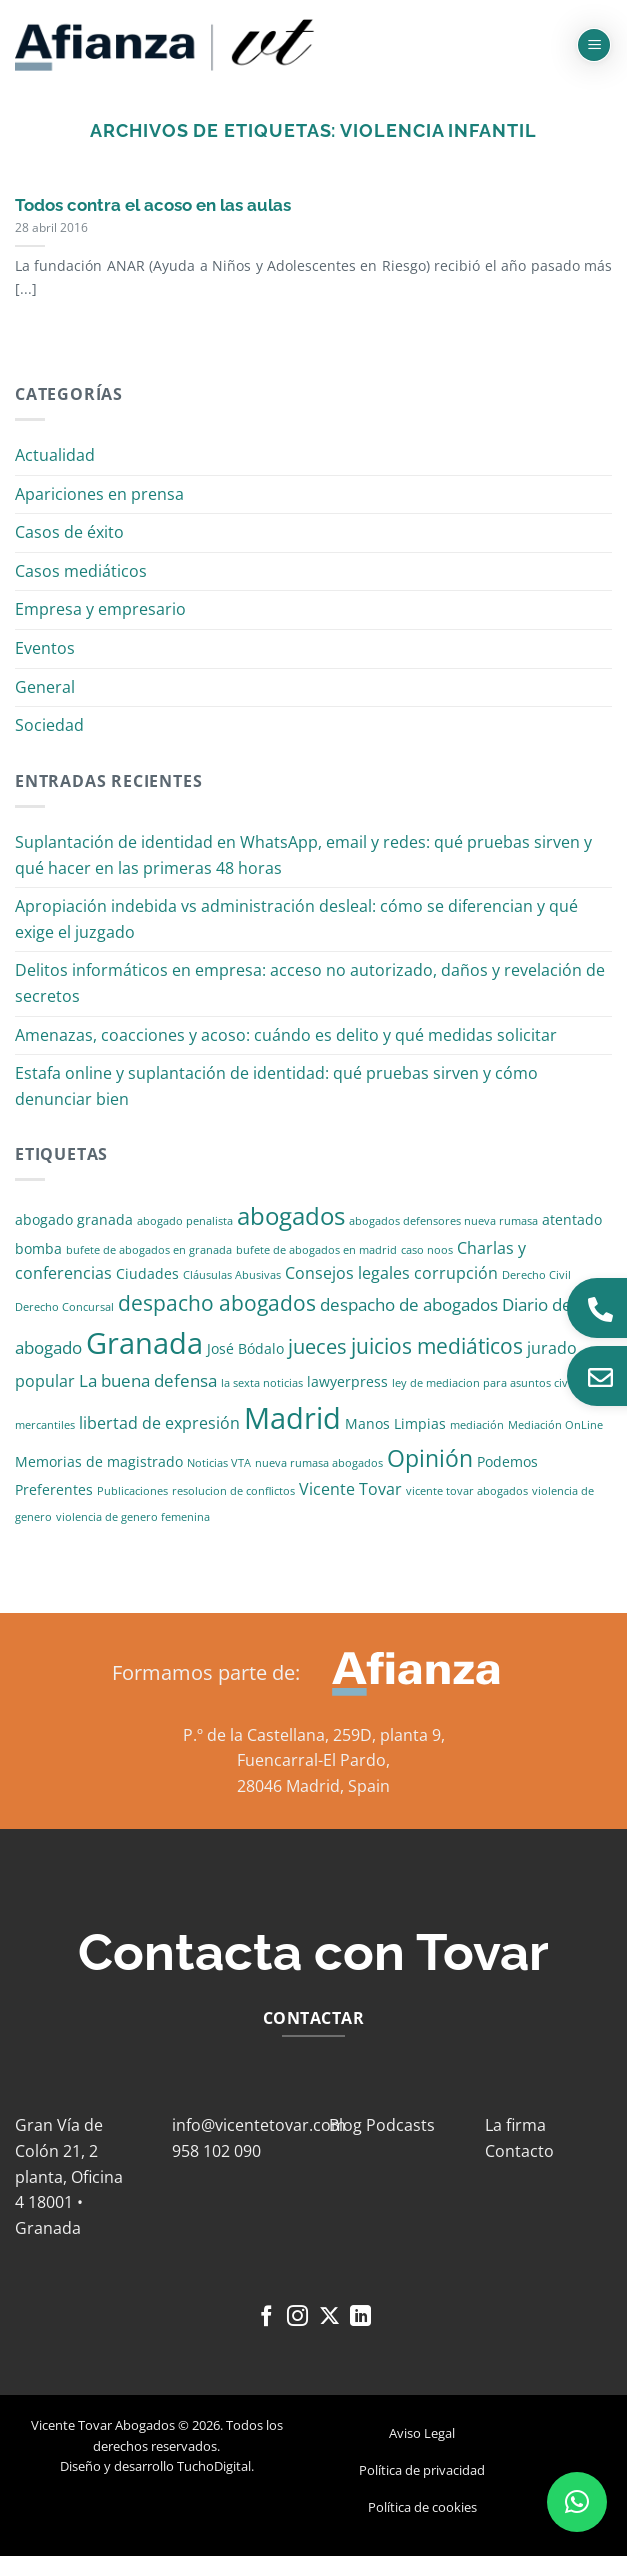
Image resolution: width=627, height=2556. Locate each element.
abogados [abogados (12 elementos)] (291, 1215)
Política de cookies (422, 2507)
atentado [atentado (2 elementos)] (572, 1219)
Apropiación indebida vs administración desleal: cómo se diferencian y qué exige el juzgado (296, 919)
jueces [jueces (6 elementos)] (317, 1346)
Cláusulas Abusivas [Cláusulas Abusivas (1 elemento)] (232, 1275)
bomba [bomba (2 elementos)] (38, 1248)
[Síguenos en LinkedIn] (360, 2317)
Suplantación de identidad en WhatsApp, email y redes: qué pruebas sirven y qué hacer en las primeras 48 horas (303, 855)
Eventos (45, 648)
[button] (594, 45)
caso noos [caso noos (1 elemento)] (427, 1250)
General (45, 687)
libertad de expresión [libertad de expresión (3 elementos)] (159, 1423)
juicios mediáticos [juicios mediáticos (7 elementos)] (437, 1346)
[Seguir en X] (329, 2317)
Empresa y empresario (100, 609)
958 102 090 (216, 2151)
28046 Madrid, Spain (313, 1786)
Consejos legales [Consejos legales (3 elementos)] (347, 1273)
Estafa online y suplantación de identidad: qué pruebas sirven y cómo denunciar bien (276, 1086)
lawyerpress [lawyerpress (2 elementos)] (347, 1381)
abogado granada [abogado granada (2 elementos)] (74, 1219)
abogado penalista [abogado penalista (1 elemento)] (185, 1221)
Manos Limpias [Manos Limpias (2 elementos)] (395, 1423)
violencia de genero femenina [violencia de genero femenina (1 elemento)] (133, 1517)
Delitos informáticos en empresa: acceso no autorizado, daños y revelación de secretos (310, 983)
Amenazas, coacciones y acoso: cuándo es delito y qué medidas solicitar (286, 1035)
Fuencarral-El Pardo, (313, 1760)
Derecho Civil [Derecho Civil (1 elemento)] (536, 1275)
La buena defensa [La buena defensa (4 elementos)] (148, 1380)
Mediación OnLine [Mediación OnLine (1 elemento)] (555, 1425)
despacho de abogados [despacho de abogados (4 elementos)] (409, 1304)
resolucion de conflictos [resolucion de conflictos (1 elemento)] (233, 1491)
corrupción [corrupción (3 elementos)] (456, 1273)
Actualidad (55, 455)
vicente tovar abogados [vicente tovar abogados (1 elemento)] (467, 1491)
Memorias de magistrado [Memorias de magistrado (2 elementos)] (99, 1461)
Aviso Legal (422, 2433)
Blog (345, 2125)
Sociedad (49, 725)
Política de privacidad (422, 2470)
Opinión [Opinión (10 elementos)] (430, 1458)
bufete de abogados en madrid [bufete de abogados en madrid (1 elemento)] (316, 1250)
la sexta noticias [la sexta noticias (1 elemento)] (262, 1383)
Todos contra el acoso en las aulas (153, 205)
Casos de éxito (69, 532)
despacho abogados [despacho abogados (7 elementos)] (217, 1303)
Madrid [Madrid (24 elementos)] (292, 1417)
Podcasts (400, 2125)
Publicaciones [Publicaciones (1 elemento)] (132, 1491)
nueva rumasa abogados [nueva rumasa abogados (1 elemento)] (319, 1463)
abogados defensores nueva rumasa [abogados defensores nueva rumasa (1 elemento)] (443, 1221)
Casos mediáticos (81, 571)
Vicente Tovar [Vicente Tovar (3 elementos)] (350, 1489)
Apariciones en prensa (99, 494)
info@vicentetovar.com (259, 2125)
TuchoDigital (214, 2466)
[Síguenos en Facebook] (265, 2317)
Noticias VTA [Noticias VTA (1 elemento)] (219, 1463)
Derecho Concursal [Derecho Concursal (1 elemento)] (64, 1307)
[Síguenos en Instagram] (297, 2317)
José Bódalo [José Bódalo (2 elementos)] (245, 1348)
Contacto (519, 2151)
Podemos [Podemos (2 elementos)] (507, 1461)
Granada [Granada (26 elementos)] (144, 1343)
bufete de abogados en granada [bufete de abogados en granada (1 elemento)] (149, 1250)
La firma (515, 2125)
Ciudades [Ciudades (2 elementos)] (147, 1273)
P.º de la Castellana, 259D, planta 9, (314, 1735)
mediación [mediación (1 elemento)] (477, 1425)
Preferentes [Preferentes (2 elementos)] (54, 1489)
